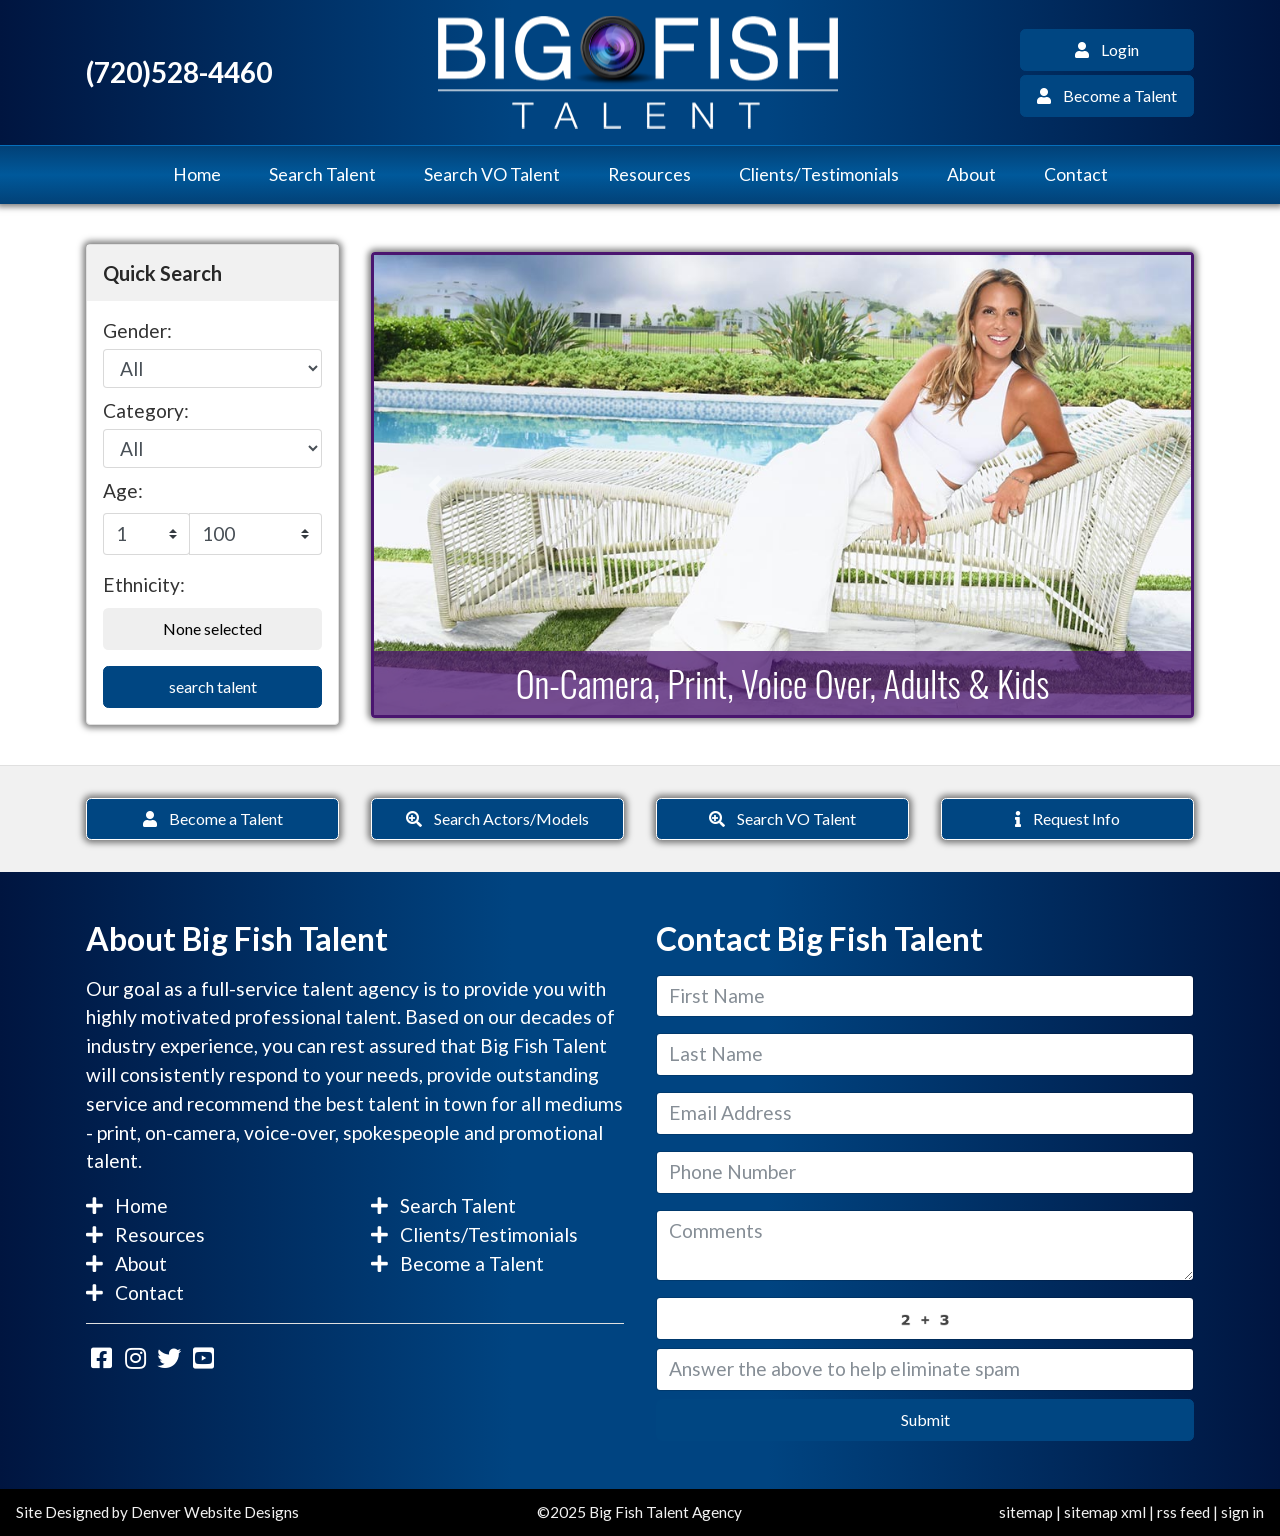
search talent (213, 686)
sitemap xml (1105, 1512)
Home (197, 174)
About (971, 174)
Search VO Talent (492, 174)
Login (1107, 49)
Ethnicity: (144, 584)
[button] (435, 485)
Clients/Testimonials (819, 174)
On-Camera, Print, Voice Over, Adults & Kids (783, 682)
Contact (1076, 174)
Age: (123, 490)
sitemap (1026, 1512)
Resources (649, 174)
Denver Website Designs (215, 1512)
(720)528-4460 (179, 72)
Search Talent (322, 174)
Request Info (1067, 818)
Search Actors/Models (497, 818)
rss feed (1183, 1512)
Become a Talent (1107, 95)
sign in (1242, 1512)
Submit (925, 1419)
